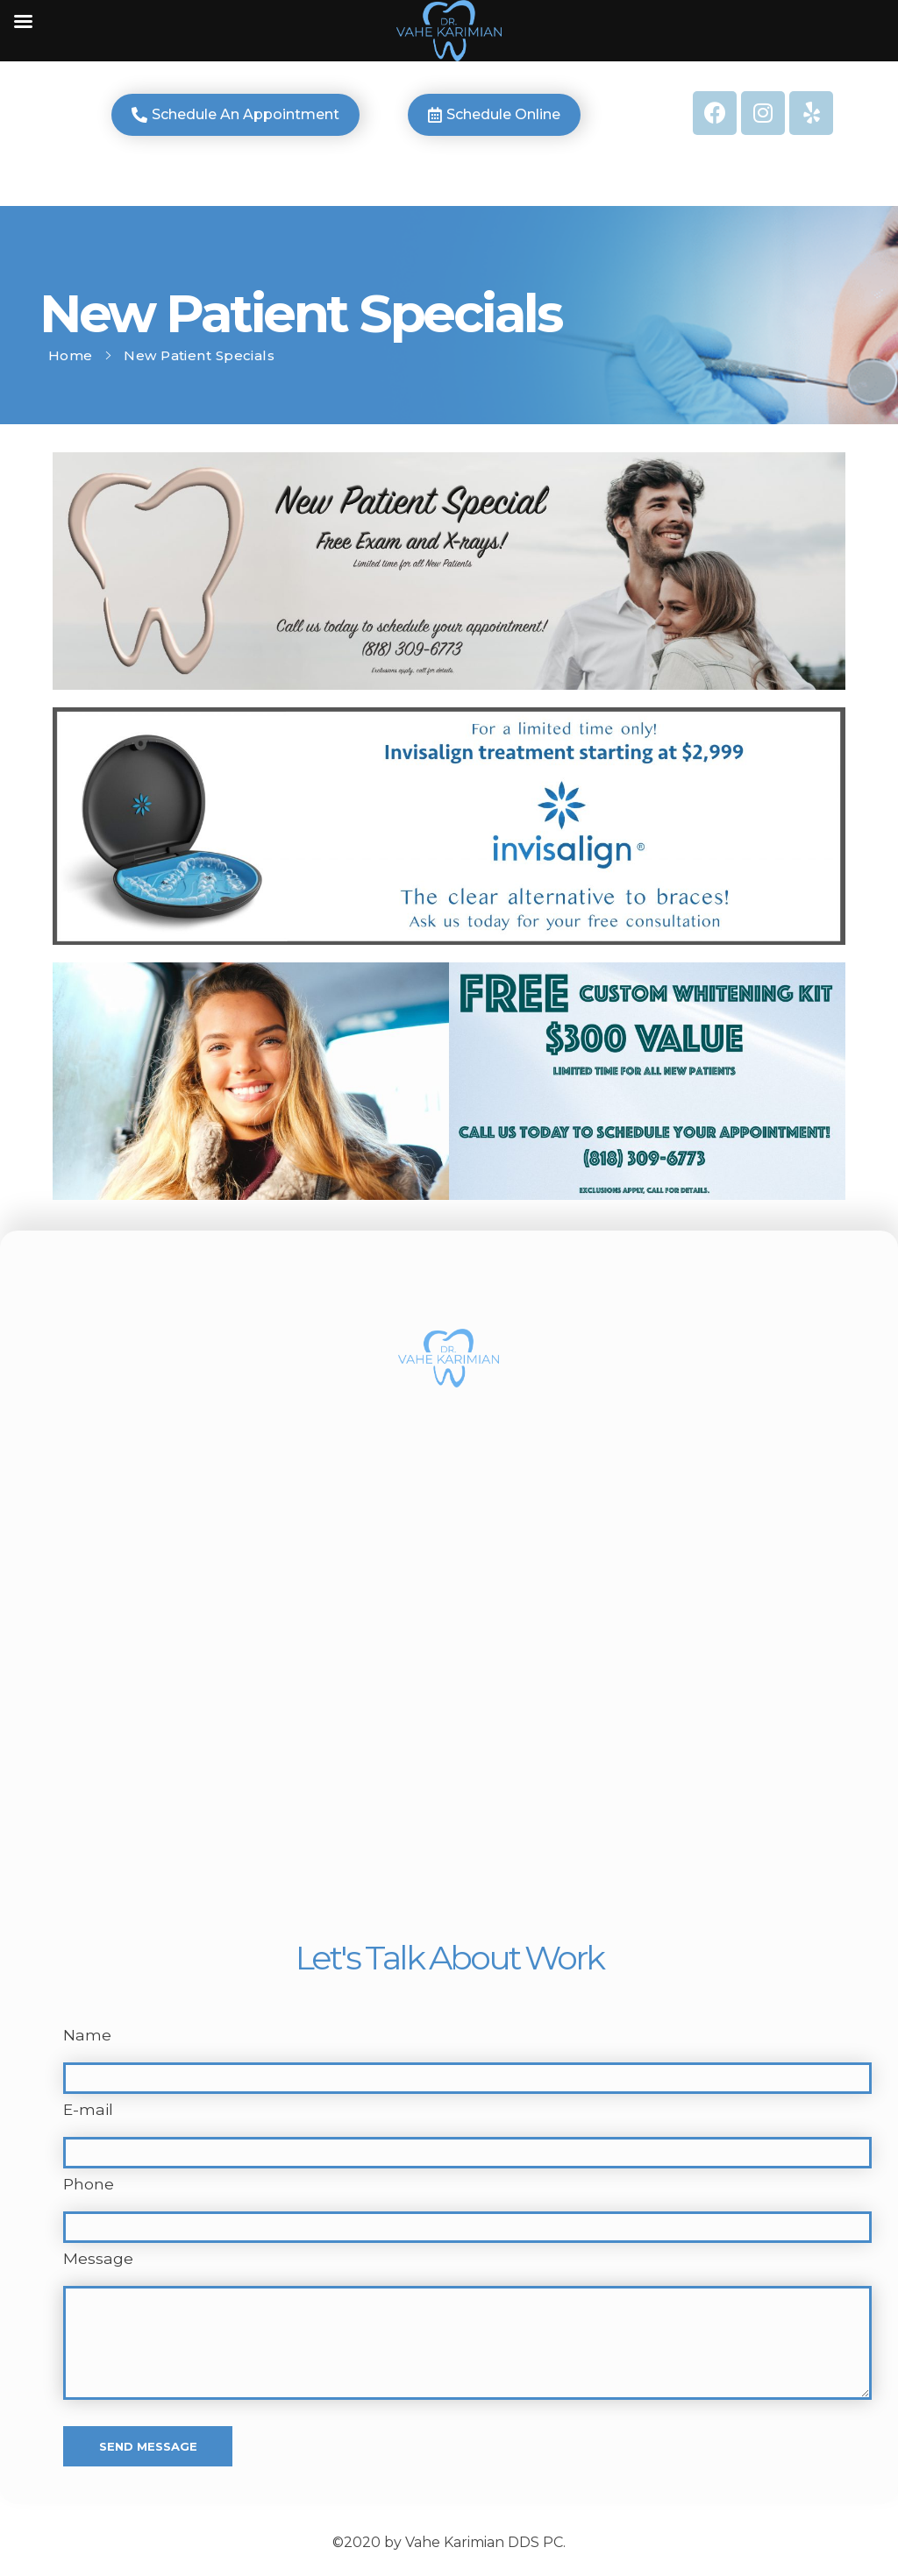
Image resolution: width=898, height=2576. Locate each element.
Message (98, 2258)
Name (87, 2035)
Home (70, 355)
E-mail (88, 2109)
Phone (88, 2184)
